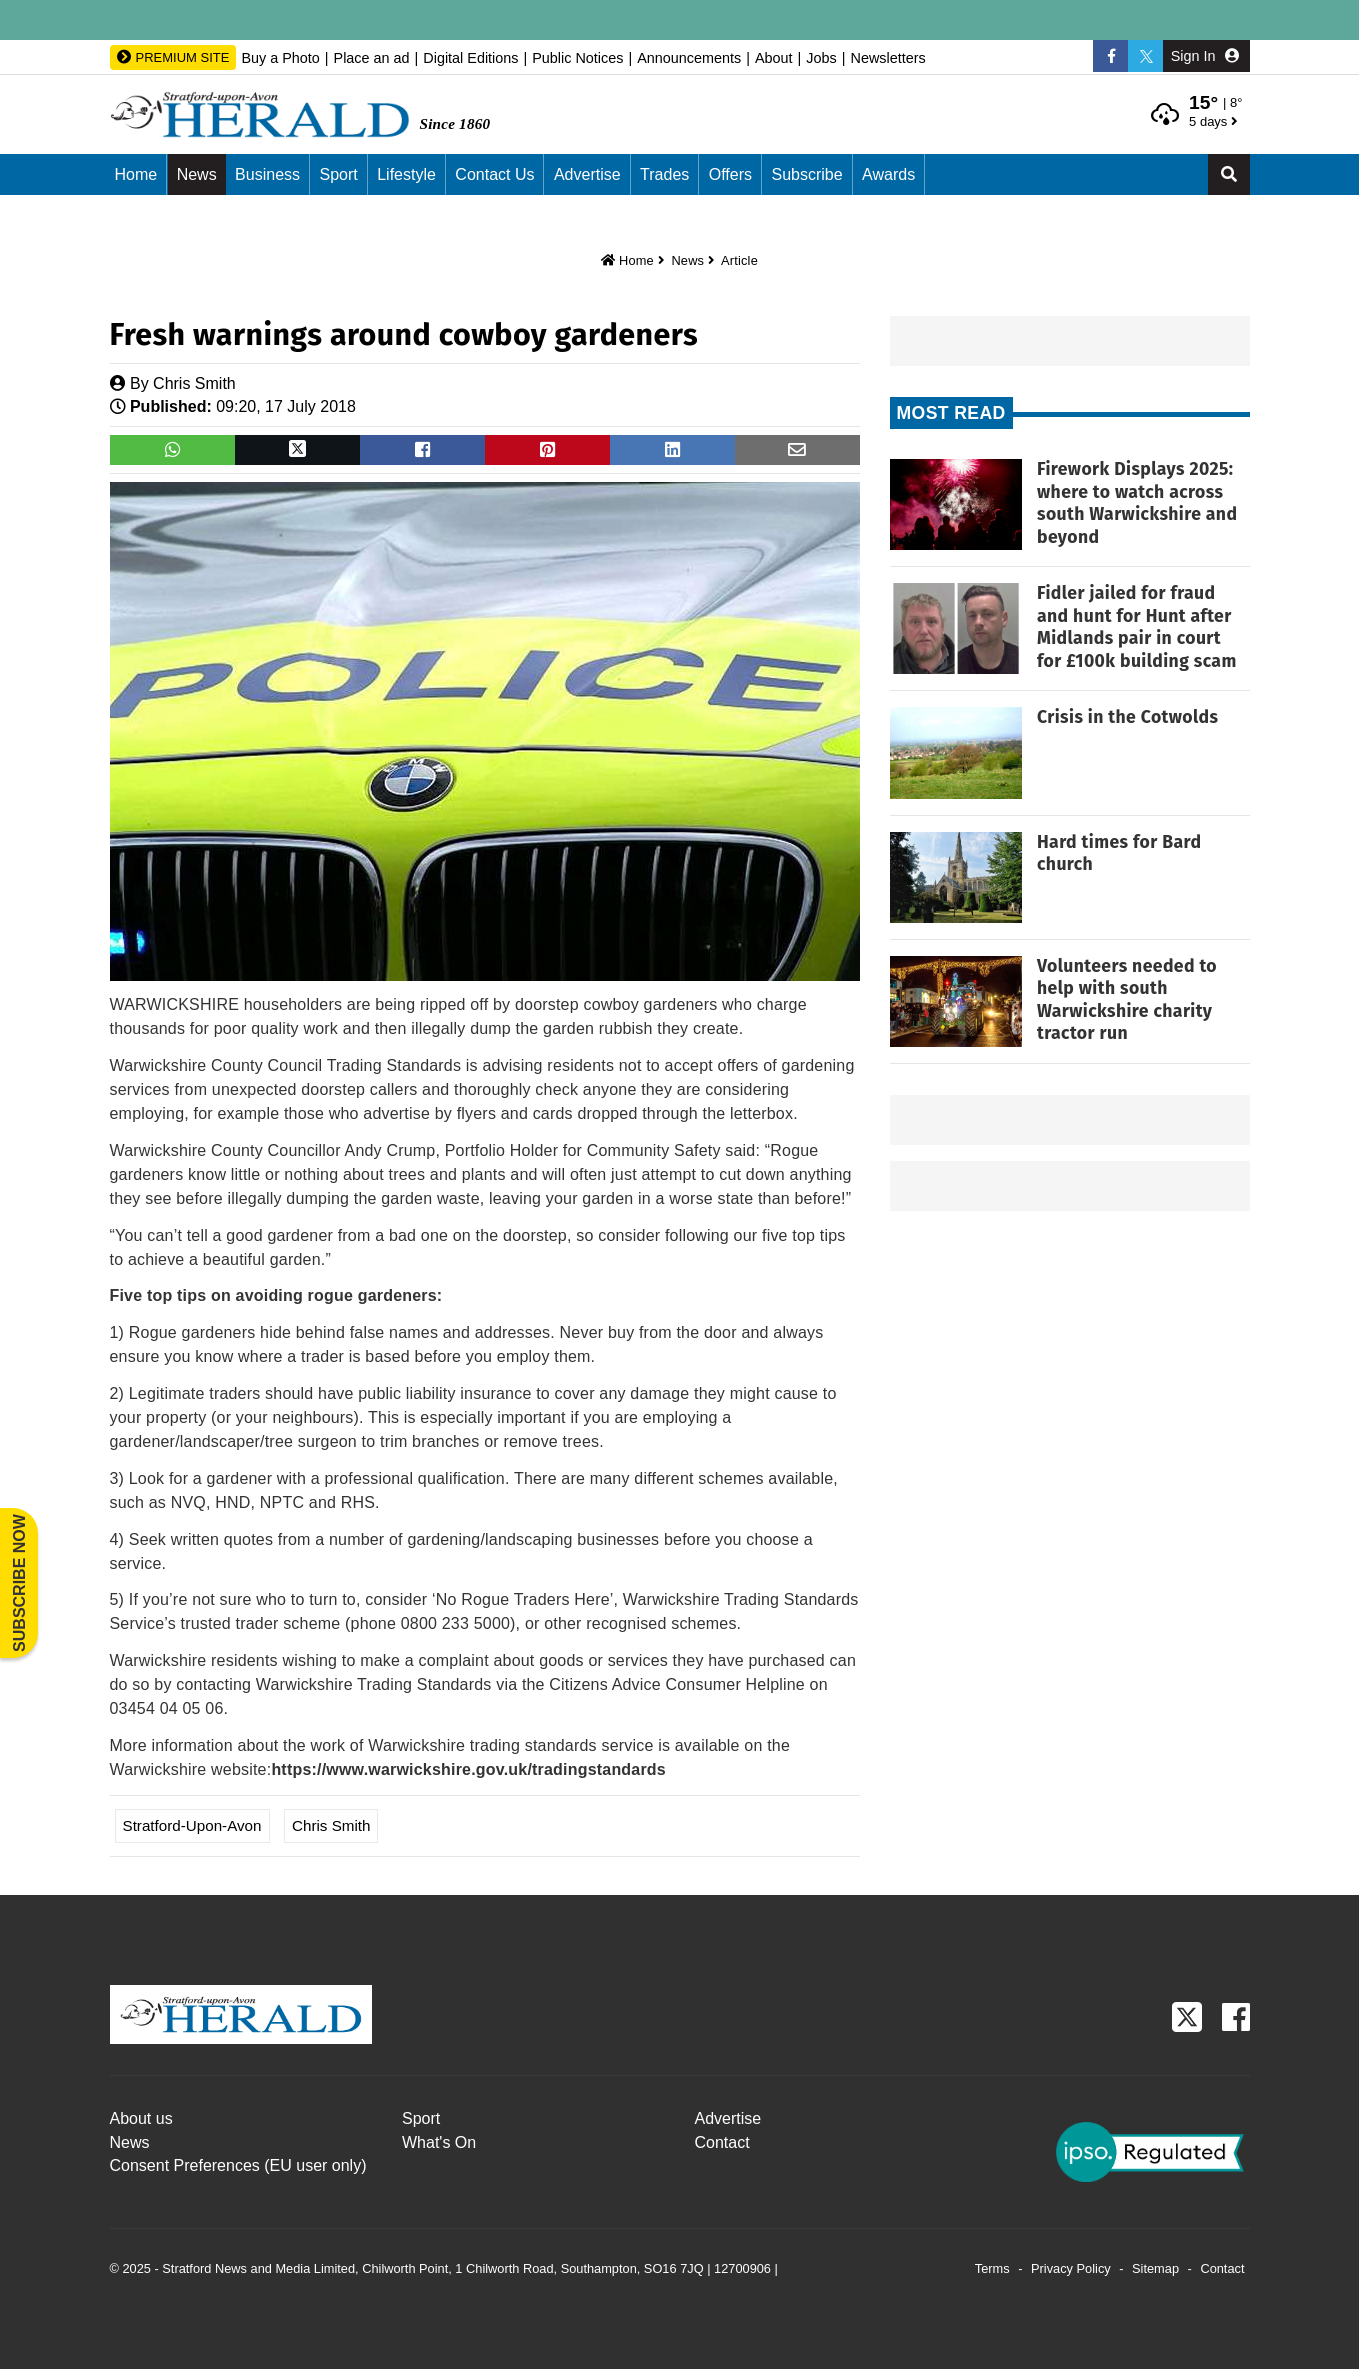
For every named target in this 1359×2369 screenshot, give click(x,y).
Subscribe (806, 174)
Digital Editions (470, 58)
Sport (338, 174)
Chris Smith (194, 383)
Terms (992, 2268)
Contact (722, 2142)
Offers (730, 174)
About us (141, 2118)
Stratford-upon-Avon (192, 1825)
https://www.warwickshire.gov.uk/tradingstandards (468, 1769)
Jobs (821, 58)
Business (267, 174)
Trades (664, 174)
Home (136, 174)
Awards (888, 174)
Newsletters (887, 58)
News (197, 174)
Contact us (494, 174)
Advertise (587, 174)
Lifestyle (406, 174)
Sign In (1205, 56)
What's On (439, 2142)
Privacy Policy (1071, 2268)
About (774, 58)
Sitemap (1155, 2268)
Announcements (689, 58)
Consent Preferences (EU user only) (238, 2165)
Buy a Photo (280, 58)
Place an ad (372, 58)
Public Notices (577, 58)
